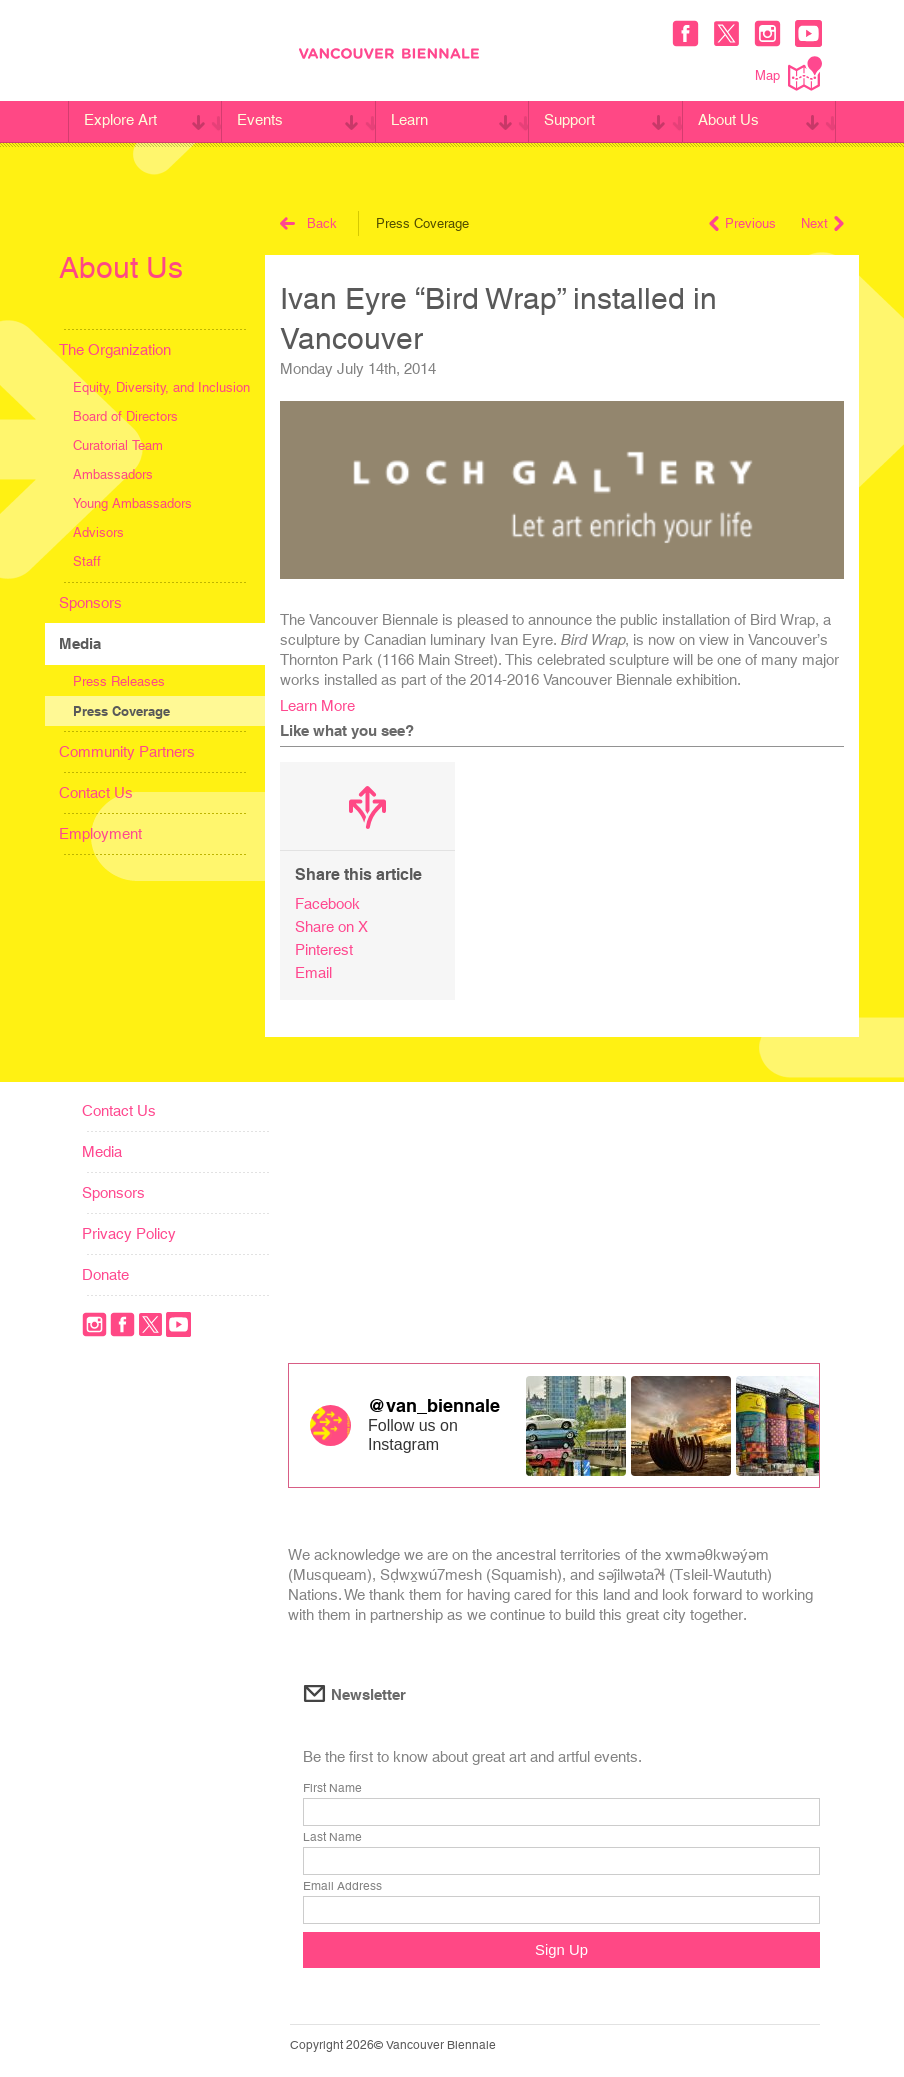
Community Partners (127, 751)
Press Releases (119, 681)
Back (308, 223)
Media (80, 643)
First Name (332, 1789)
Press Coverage (121, 711)
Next (822, 223)
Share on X (331, 926)
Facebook (327, 903)
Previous (742, 223)
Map (788, 73)
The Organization (115, 349)
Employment (100, 833)
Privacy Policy (129, 1233)
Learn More (317, 705)
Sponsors (90, 602)
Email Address (342, 1887)
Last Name (332, 1838)
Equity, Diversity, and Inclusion (161, 387)
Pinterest (324, 949)
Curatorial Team (118, 445)
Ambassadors (113, 474)
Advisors (98, 532)
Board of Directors (125, 416)
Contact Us (96, 792)
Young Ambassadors (132, 503)
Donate (105, 1274)
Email (313, 972)
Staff (87, 561)
